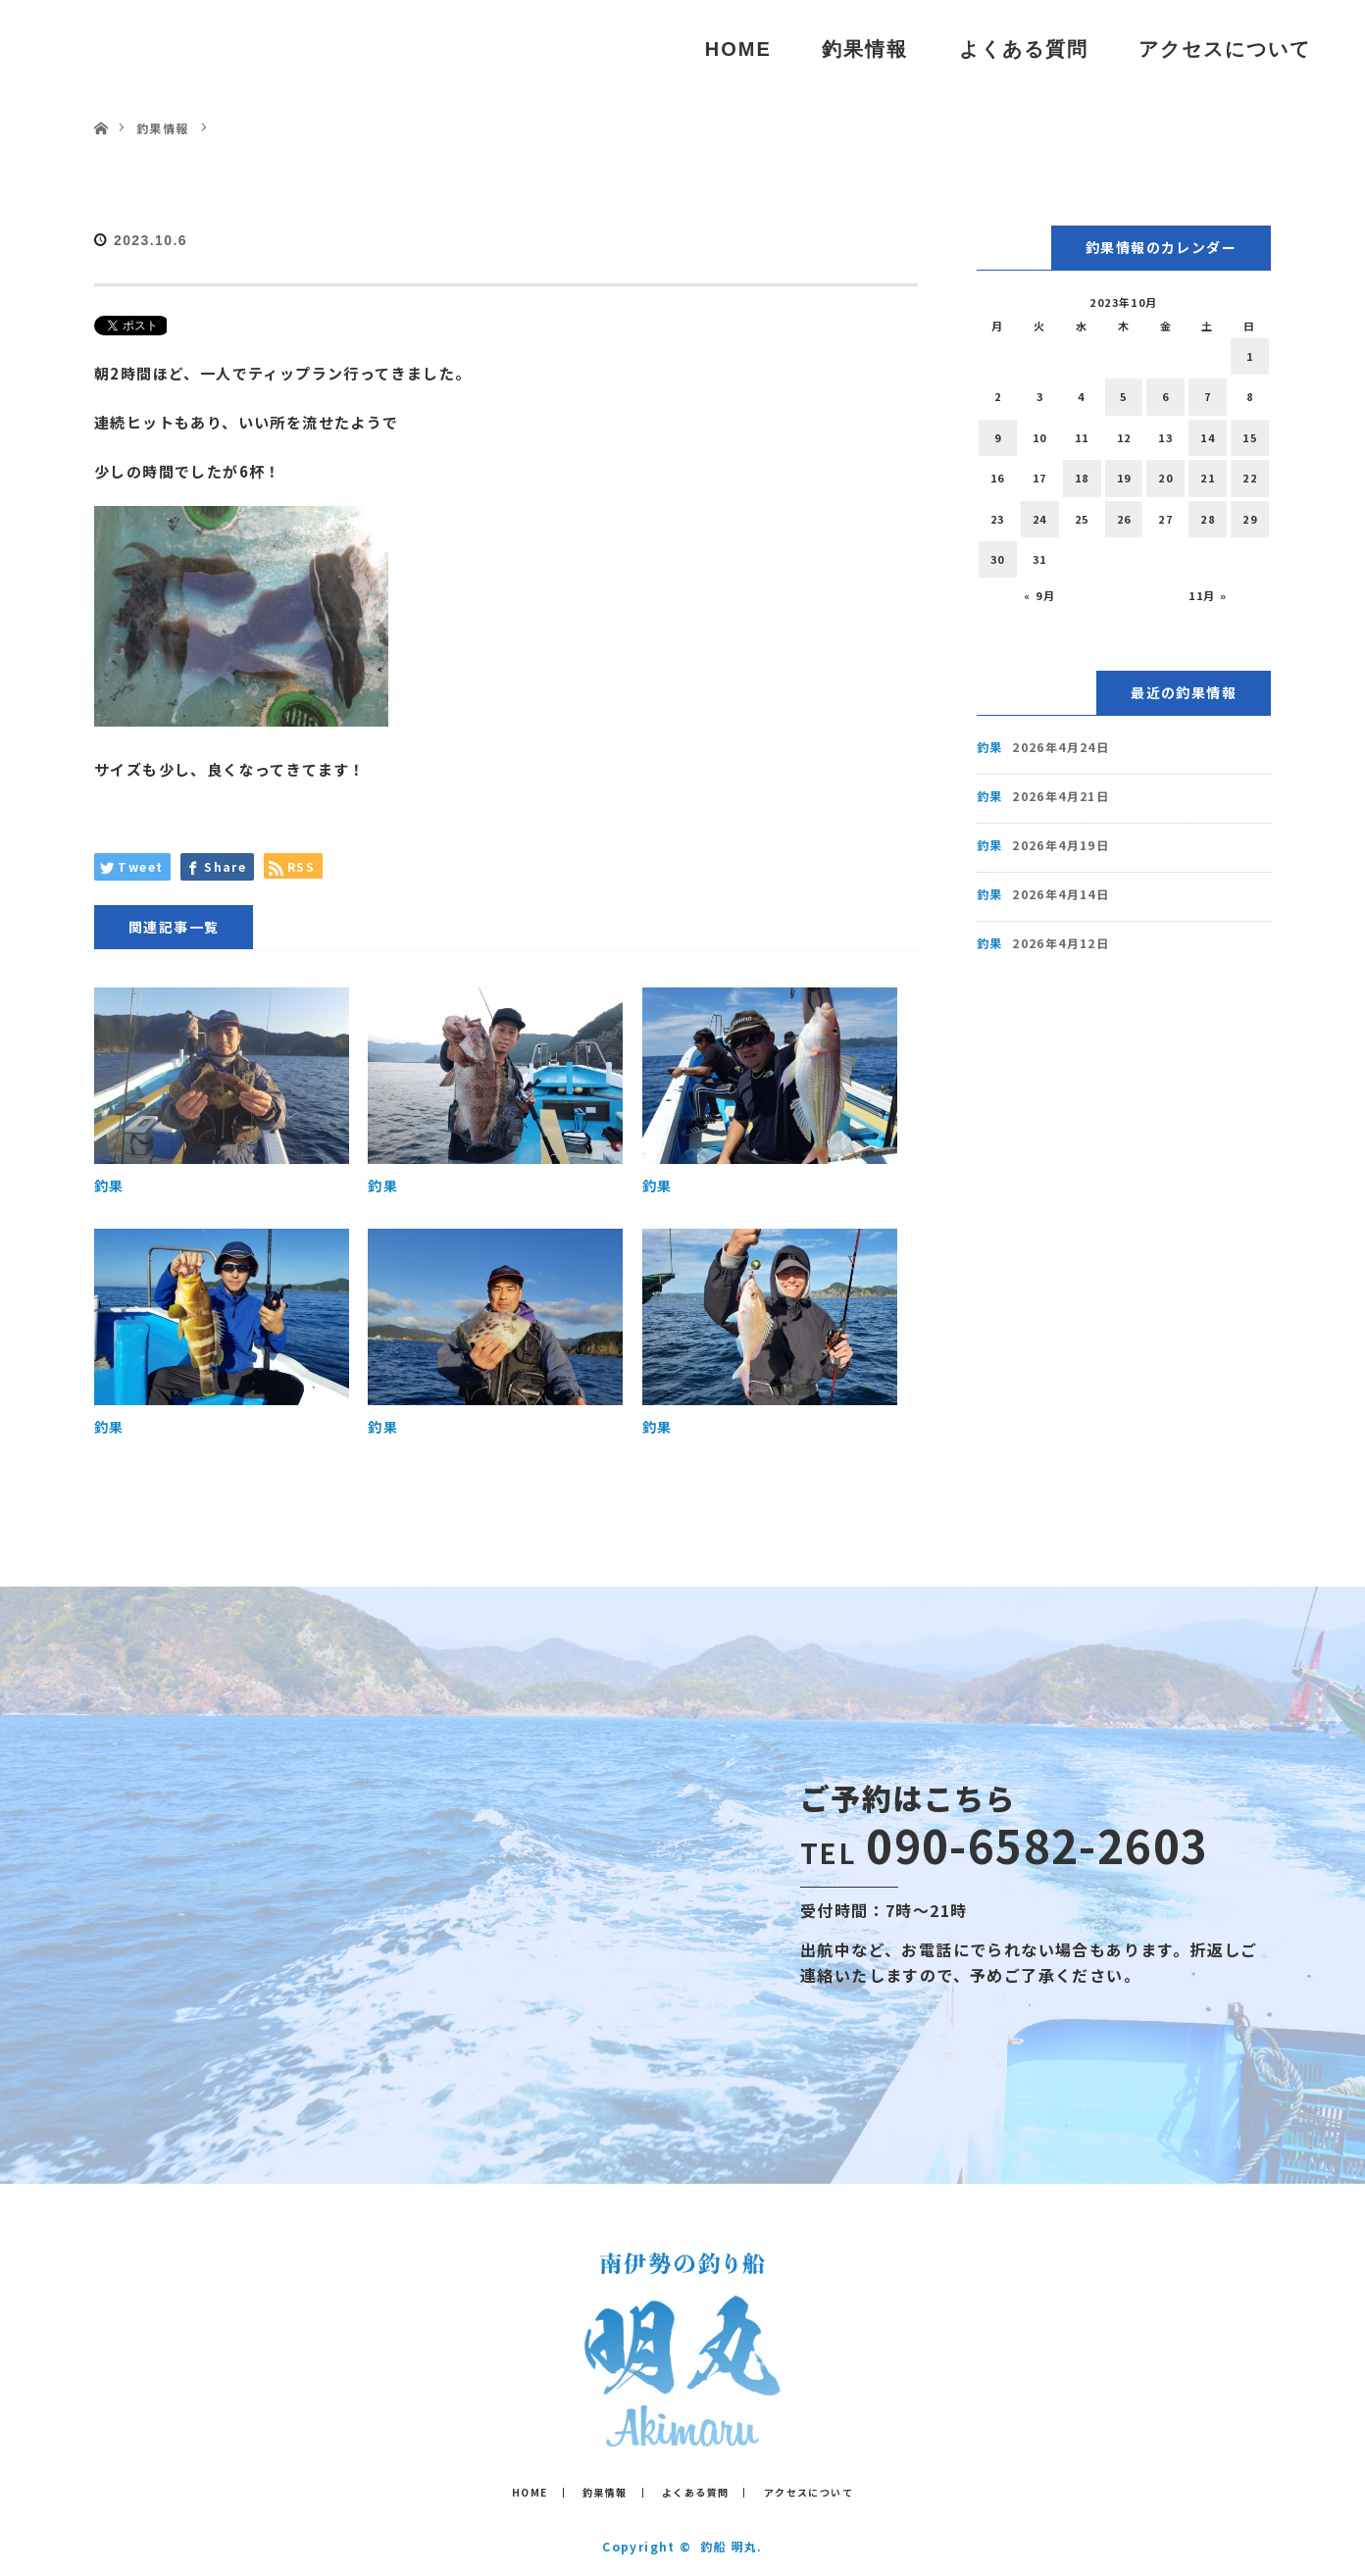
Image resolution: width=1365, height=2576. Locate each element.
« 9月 (1039, 595)
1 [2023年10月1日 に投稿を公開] (1249, 356)
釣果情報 (865, 49)
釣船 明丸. (731, 2546)
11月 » (1207, 595)
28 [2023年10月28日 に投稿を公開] (1207, 519)
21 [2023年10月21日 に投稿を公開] (1207, 477)
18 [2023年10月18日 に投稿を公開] (1082, 477)
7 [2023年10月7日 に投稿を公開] (1207, 396)
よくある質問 (1023, 49)
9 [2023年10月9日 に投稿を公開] (997, 437)
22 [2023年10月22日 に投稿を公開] (1249, 477)
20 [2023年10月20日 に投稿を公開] (1165, 477)
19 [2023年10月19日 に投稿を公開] (1124, 477)
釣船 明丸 (116, 48)
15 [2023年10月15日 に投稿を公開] (1249, 437)
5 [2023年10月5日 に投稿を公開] (1123, 396)
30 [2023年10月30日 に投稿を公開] (997, 559)
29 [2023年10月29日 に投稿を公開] (1249, 519)
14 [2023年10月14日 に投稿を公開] (1207, 437)
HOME (738, 49)
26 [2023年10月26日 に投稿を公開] (1124, 519)
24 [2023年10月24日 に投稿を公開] (1040, 519)
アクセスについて (1224, 49)
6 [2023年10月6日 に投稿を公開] (1165, 396)
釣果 (109, 1185)
